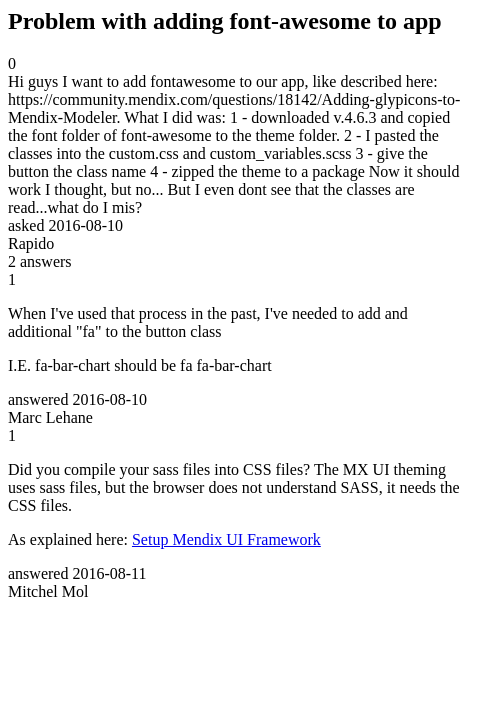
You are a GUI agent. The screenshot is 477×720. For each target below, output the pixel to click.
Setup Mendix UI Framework (226, 539)
